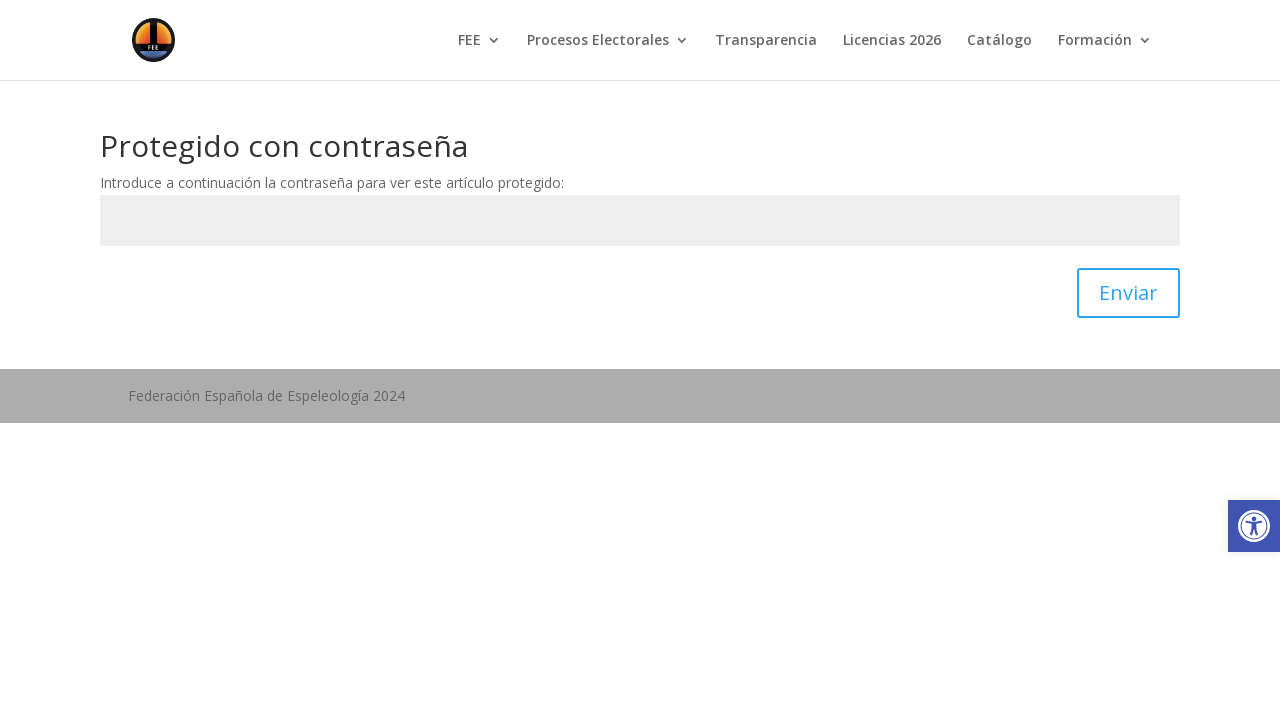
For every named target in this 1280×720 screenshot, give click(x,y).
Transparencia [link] (766, 41)
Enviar (1128, 292)
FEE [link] (469, 41)
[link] (1254, 526)
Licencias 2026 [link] (892, 41)
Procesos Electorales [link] (598, 41)
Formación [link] (1095, 41)
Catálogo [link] (999, 41)
